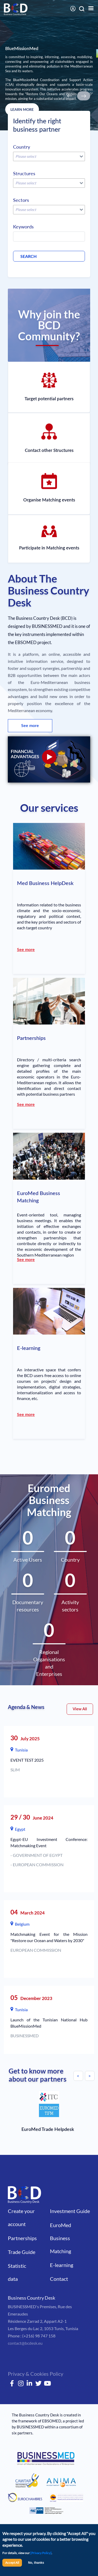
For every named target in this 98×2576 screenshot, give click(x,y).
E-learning (61, 2265)
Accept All (12, 2563)
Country (21, 147)
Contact (59, 2279)
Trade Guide (21, 2252)
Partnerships (22, 2238)
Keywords (23, 226)
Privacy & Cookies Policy (35, 2374)
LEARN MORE (22, 109)
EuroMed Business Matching (60, 2238)
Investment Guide (70, 2211)
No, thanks (36, 2563)
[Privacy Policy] (40, 2553)
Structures (24, 173)
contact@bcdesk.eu (25, 2343)
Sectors (21, 200)
